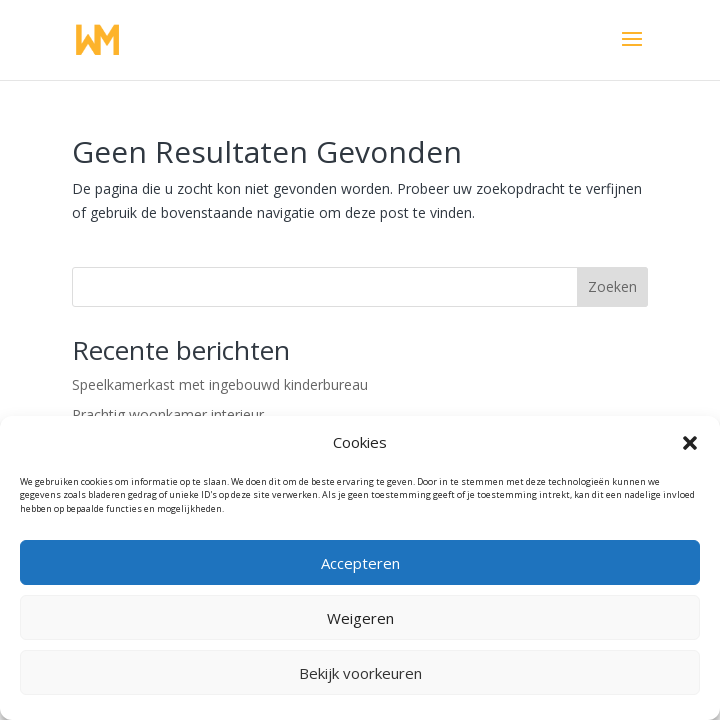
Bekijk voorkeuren (360, 673)
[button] (690, 443)
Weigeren (360, 618)
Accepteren (360, 563)
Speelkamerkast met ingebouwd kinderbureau (220, 384)
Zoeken (612, 286)
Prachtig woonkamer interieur (168, 414)
